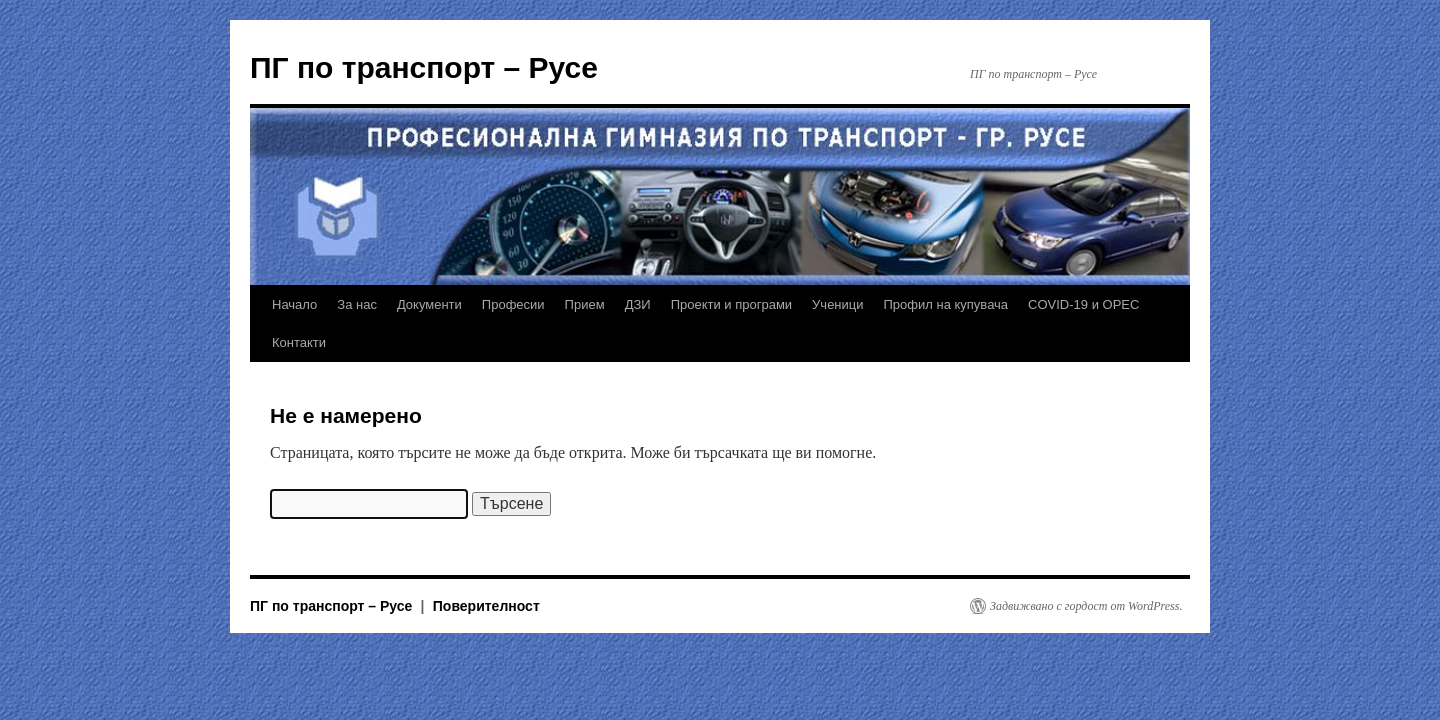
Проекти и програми (731, 304)
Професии (513, 304)
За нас (357, 304)
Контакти (299, 342)
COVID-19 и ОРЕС (1083, 304)
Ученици (837, 304)
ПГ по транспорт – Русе (424, 67)
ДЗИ (638, 304)
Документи (429, 304)
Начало (294, 304)
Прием (585, 304)
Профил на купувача (946, 304)
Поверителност (486, 606)
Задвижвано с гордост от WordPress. (1086, 606)
